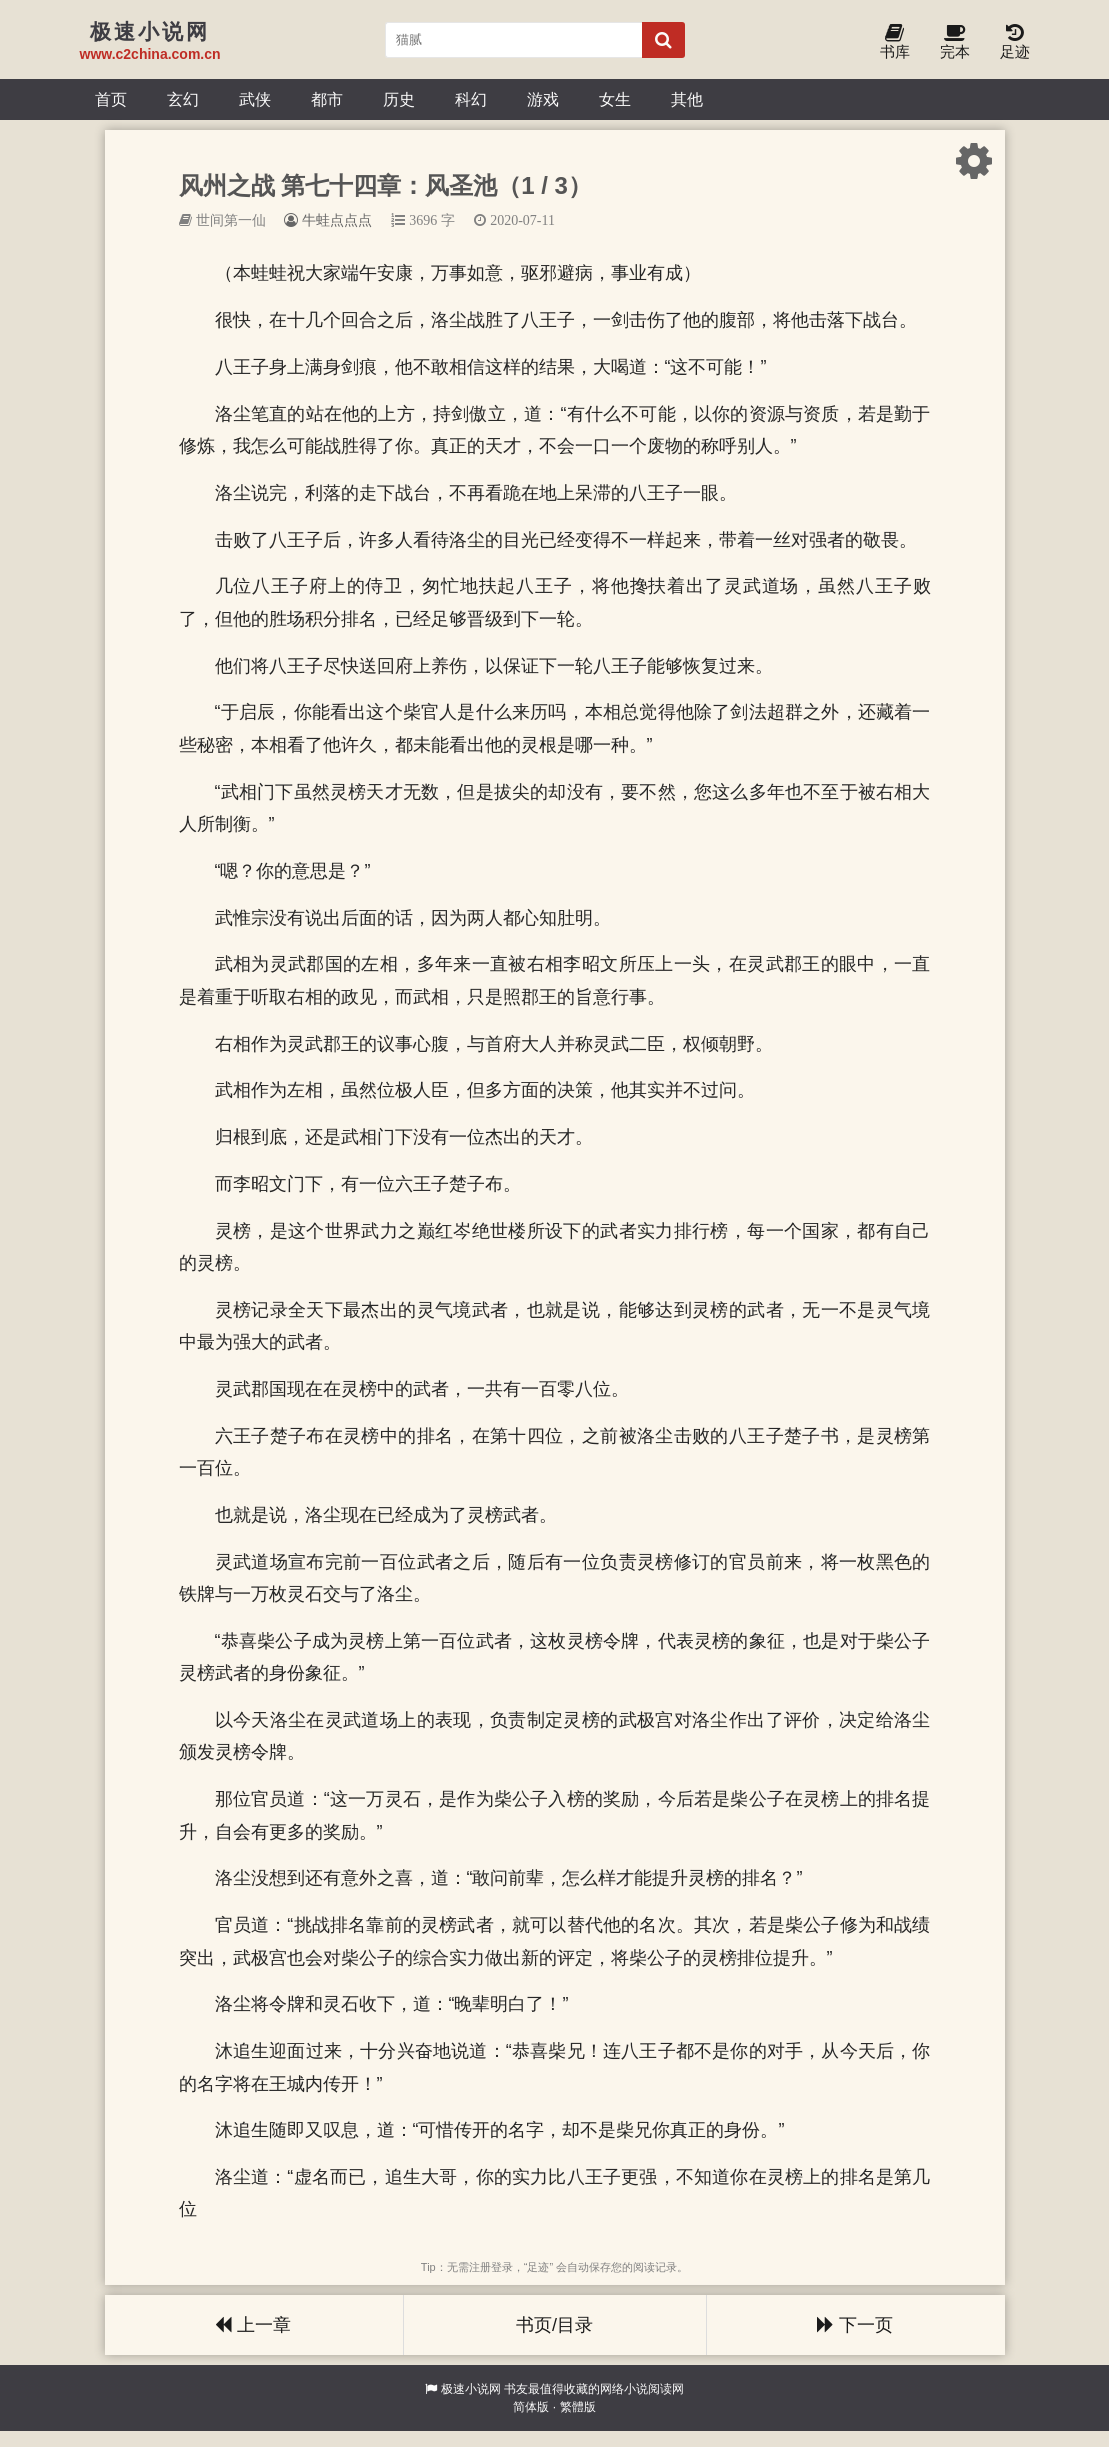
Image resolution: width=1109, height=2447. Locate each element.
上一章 (253, 2325)
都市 (327, 99)
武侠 (255, 99)
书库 (895, 42)
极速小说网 (471, 2389)
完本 (955, 42)
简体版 (531, 2407)
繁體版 (578, 2407)
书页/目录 (554, 2325)
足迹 (1015, 42)
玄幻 (183, 99)
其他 (687, 99)
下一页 (855, 2325)
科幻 (471, 99)
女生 (615, 99)
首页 (111, 99)
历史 (399, 99)
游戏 (543, 99)
